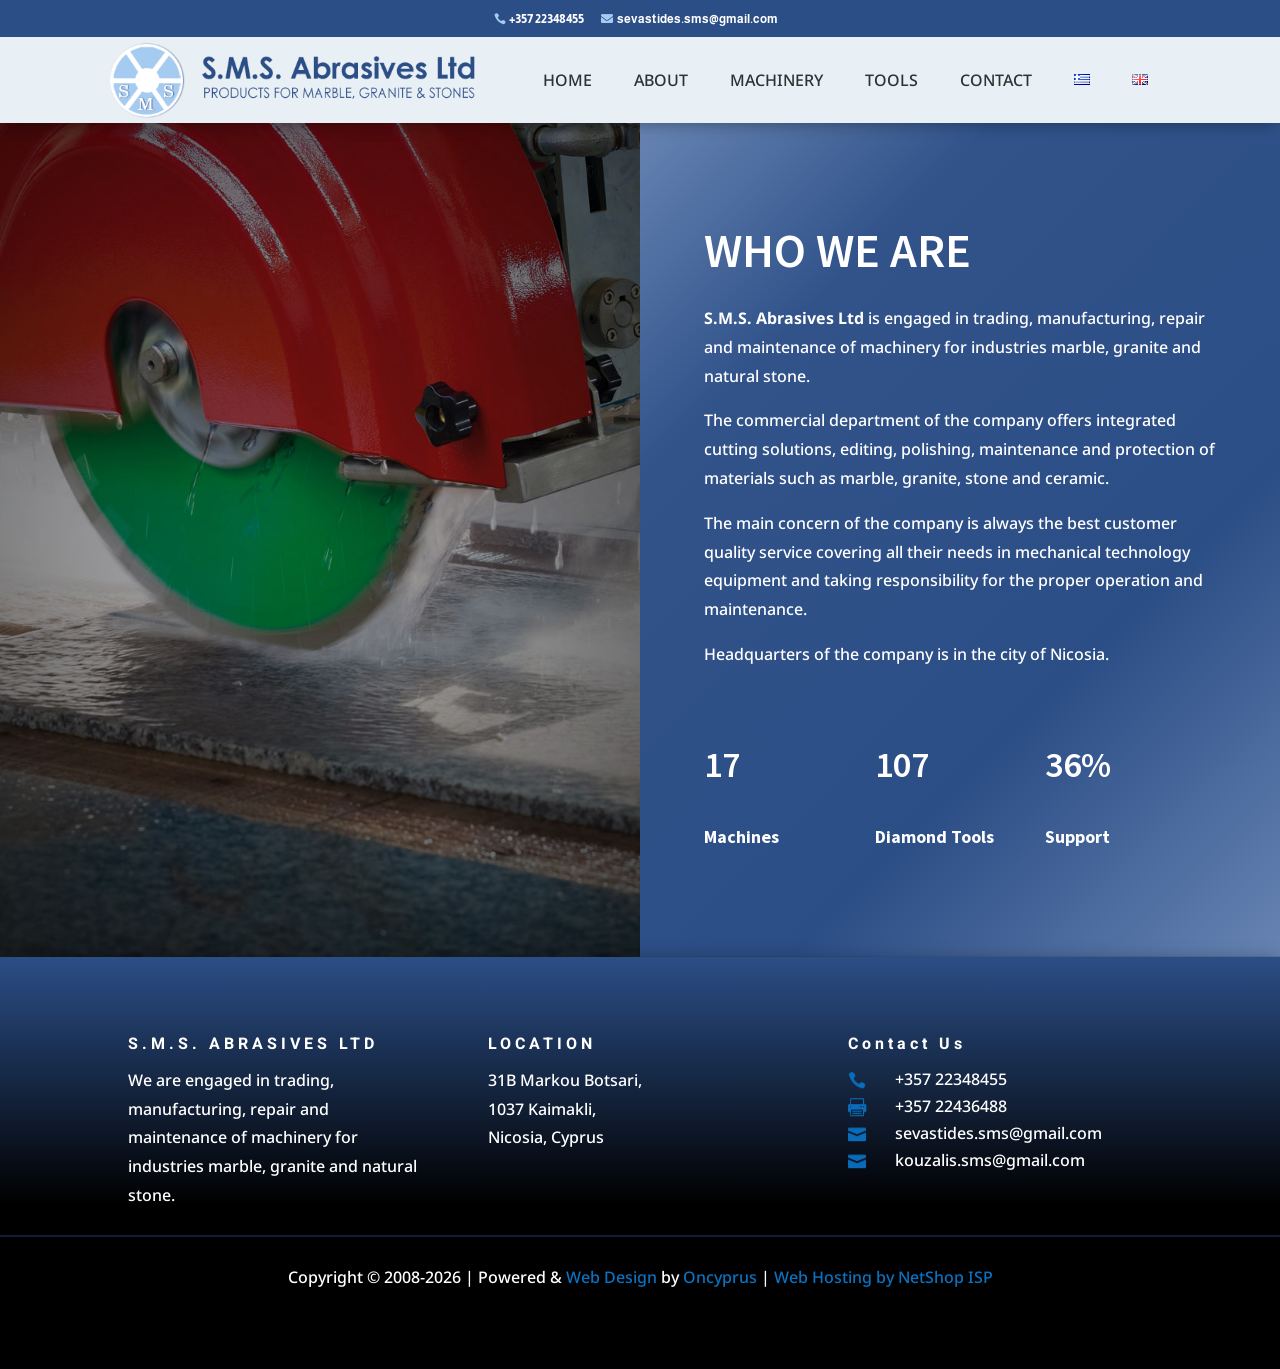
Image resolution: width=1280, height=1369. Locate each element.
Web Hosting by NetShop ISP (883, 1277)
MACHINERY (776, 80)
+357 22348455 (546, 19)
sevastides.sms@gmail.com (697, 19)
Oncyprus (720, 1277)
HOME (567, 80)
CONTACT (996, 80)
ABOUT (661, 80)
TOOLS (891, 80)
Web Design (611, 1277)
